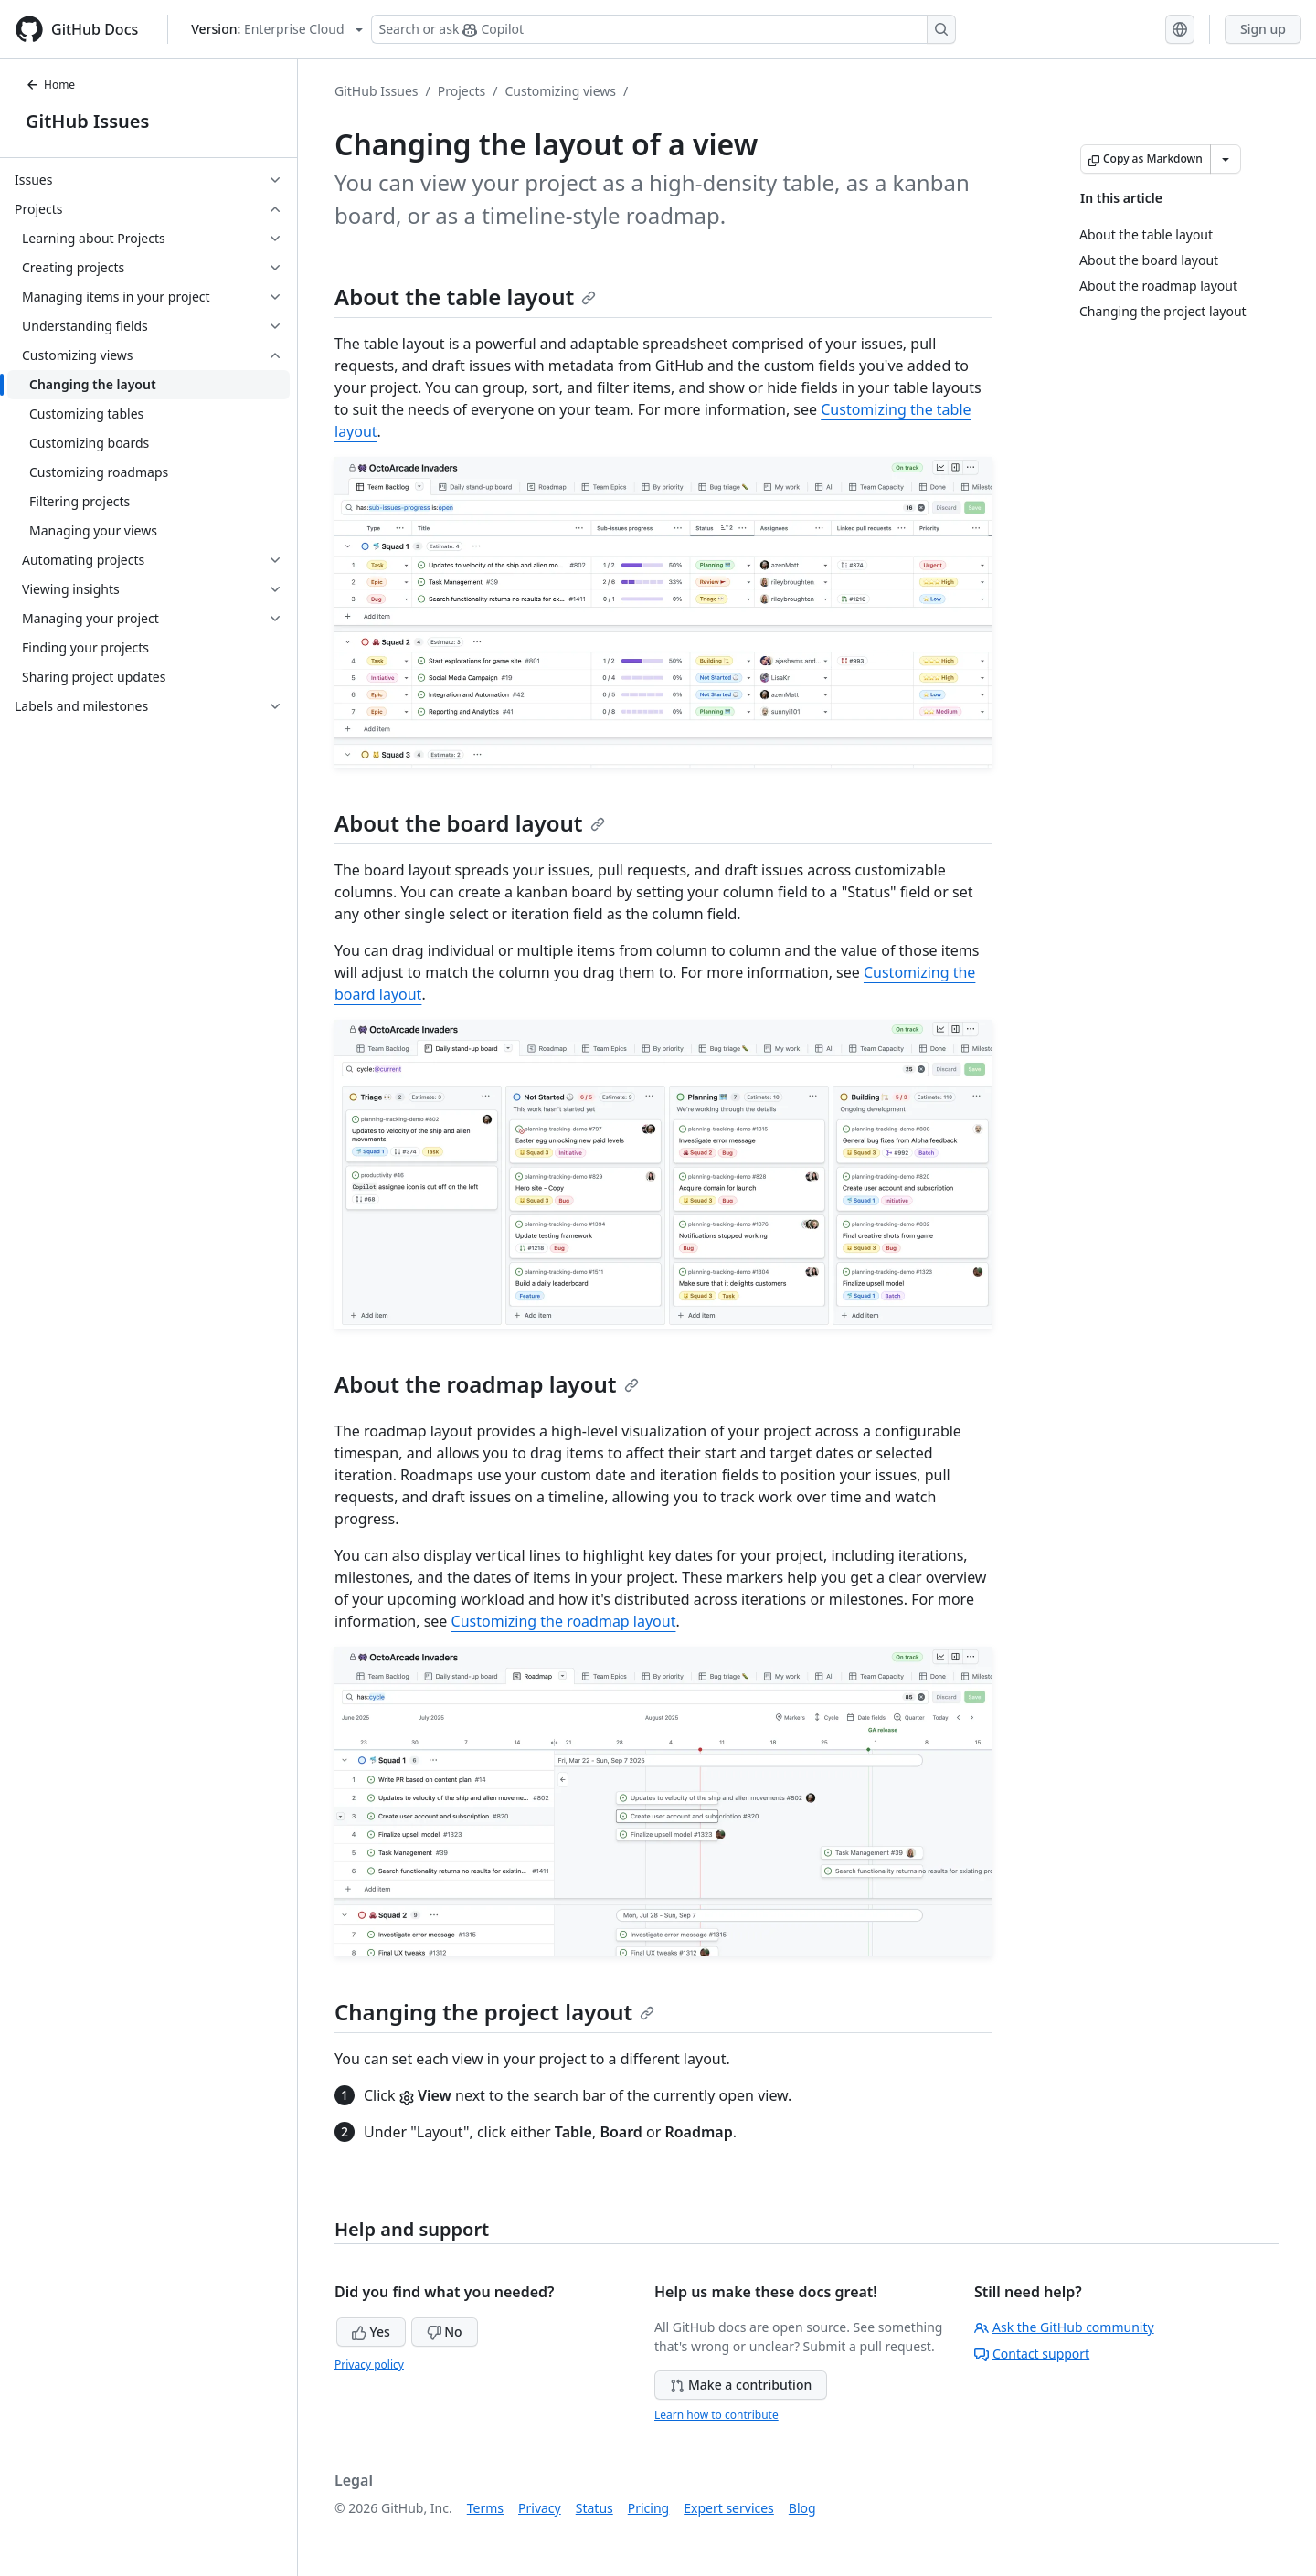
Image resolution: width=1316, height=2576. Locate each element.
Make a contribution (741, 2384)
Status (594, 2508)
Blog (802, 2508)
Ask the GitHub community (1064, 2327)
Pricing (648, 2508)
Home (50, 84)
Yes (371, 2331)
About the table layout (465, 296)
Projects (461, 91)
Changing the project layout (494, 2012)
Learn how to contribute (716, 2414)
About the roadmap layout (486, 1384)
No (444, 2331)
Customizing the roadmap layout (563, 1621)
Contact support (1031, 2353)
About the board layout (469, 823)
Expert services (729, 2508)
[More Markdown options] (1225, 159)
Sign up (1263, 28)
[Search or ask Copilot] (663, 29)
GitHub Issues (87, 121)
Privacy (539, 2508)
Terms (485, 2508)
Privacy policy (369, 2364)
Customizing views (560, 91)
